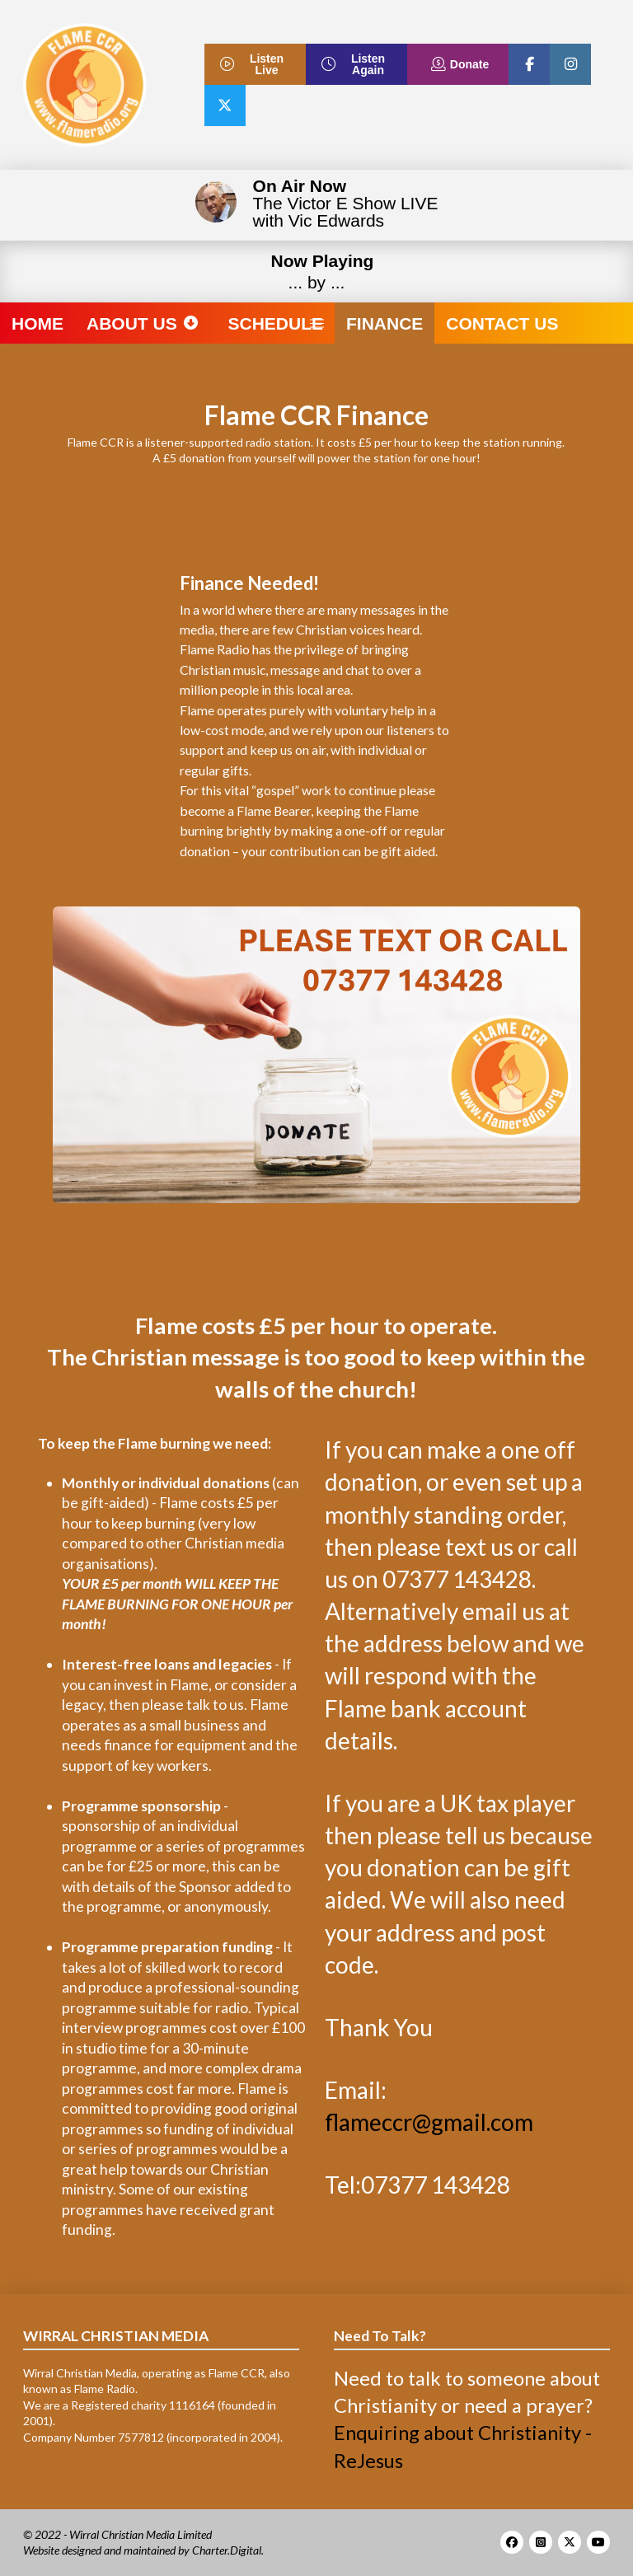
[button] (317, 323)
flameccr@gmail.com (429, 2122)
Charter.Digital (226, 2550)
